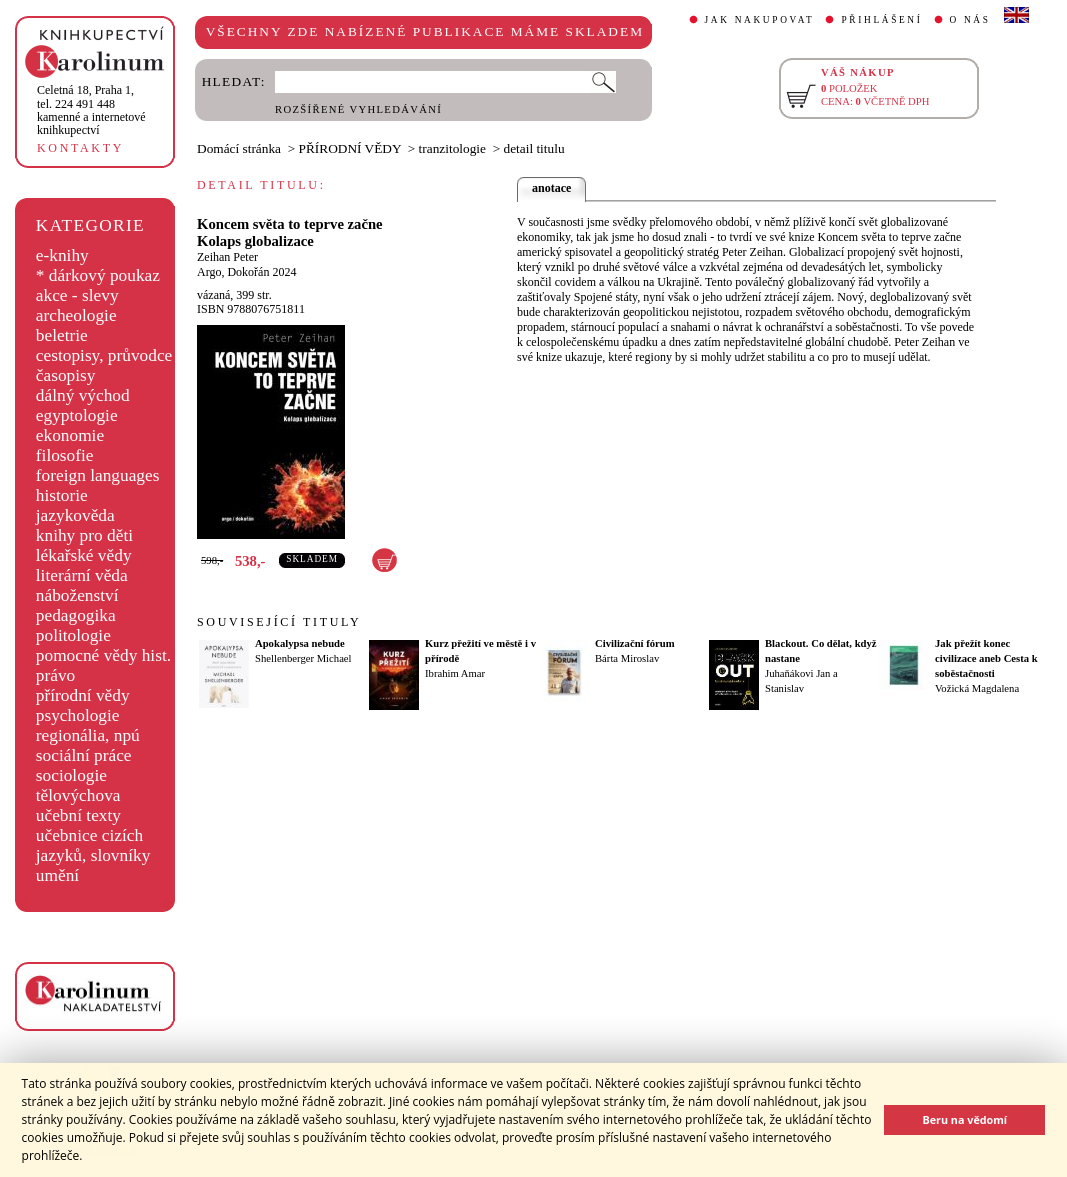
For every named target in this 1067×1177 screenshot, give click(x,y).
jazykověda (75, 515)
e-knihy (62, 255)
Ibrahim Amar (455, 673)
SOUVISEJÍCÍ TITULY (279, 622)
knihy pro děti (84, 535)
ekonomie (70, 435)
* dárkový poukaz (98, 275)
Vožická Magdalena (977, 688)
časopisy (66, 375)
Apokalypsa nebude (300, 643)
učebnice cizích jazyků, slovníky (93, 845)
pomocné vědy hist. (103, 655)
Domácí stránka (239, 148)
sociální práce (84, 755)
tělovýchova (78, 795)
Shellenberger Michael (303, 658)
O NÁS (970, 20)
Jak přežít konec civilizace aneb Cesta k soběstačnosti (986, 658)
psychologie (78, 715)
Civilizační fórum (635, 643)
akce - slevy (77, 295)
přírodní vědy (83, 695)
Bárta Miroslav (627, 658)
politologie (73, 635)
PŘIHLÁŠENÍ (881, 20)
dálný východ (83, 395)
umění (57, 875)
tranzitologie (452, 148)
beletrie (62, 335)
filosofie (65, 455)
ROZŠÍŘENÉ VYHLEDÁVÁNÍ (358, 109)
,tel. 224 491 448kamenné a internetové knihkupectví (91, 110)
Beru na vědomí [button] (964, 1119)
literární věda (82, 575)
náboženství (77, 595)
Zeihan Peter (227, 257)
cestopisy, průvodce (104, 355)
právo (55, 675)
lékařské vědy (84, 555)
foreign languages (98, 475)
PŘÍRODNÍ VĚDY (350, 148)
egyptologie (77, 415)
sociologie (71, 775)
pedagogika (76, 615)
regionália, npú (88, 735)
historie (62, 495)
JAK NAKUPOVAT (760, 20)
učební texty (78, 815)
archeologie (76, 315)
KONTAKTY (80, 148)
